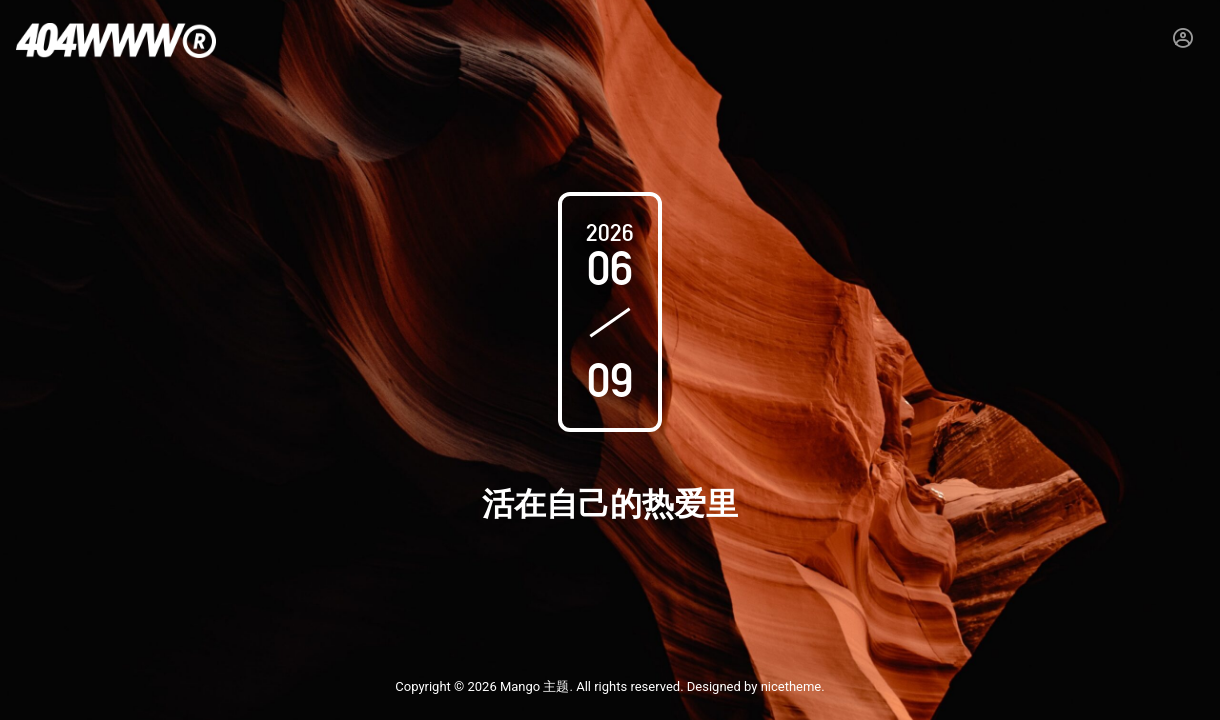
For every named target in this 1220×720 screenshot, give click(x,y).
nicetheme (791, 686)
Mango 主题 (535, 686)
